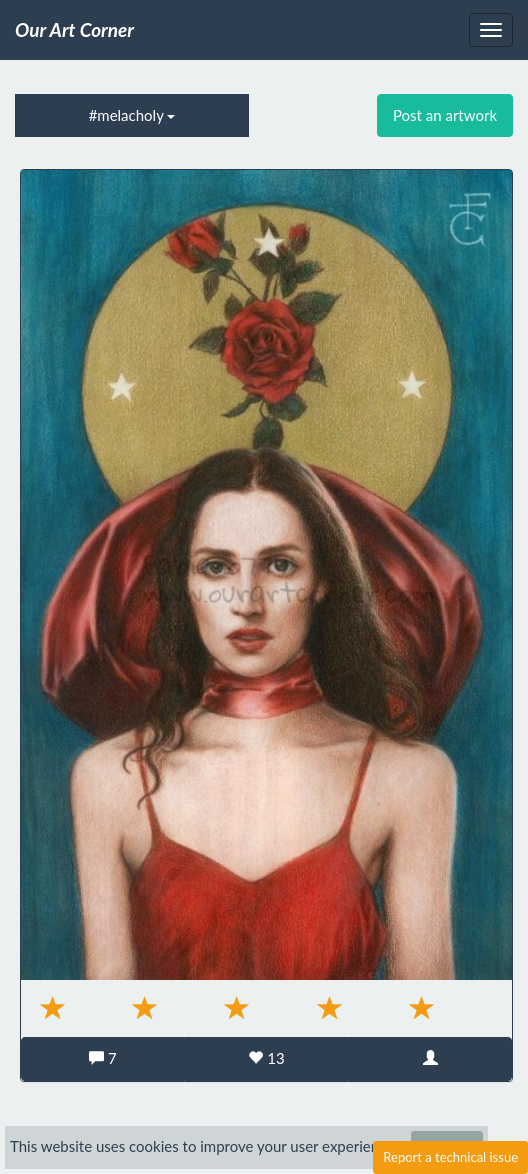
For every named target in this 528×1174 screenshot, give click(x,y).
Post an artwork (445, 115)
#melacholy (132, 115)
